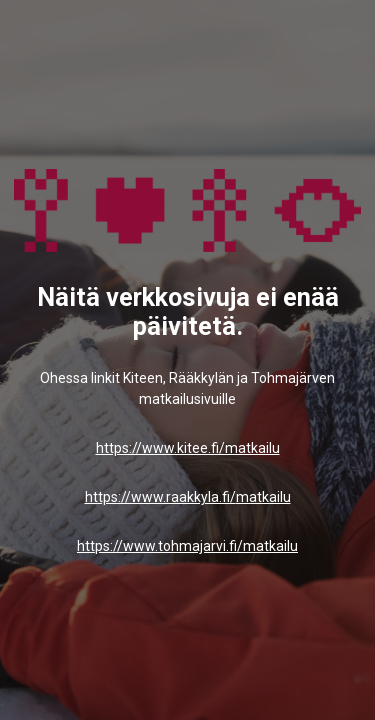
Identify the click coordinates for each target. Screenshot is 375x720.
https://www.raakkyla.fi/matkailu (188, 497)
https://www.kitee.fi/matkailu (188, 448)
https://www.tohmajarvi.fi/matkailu (187, 546)
